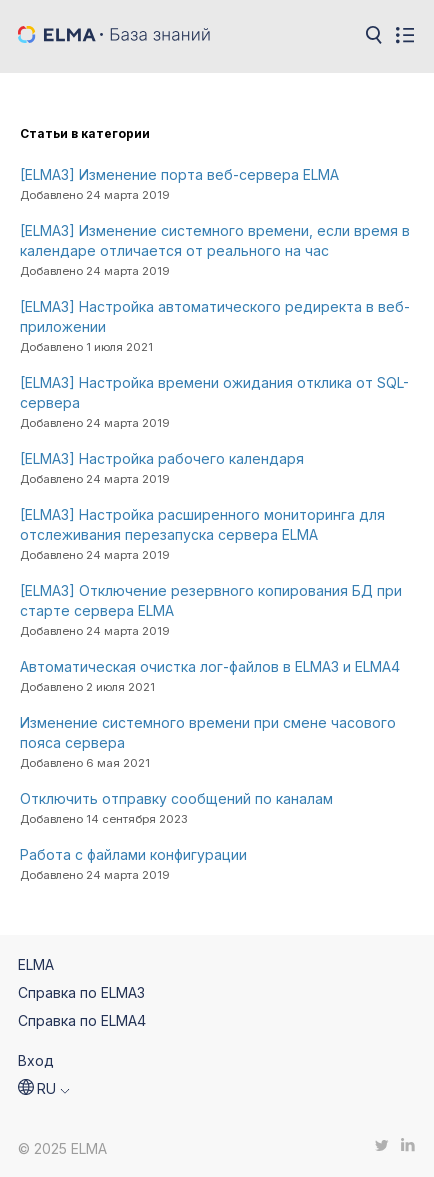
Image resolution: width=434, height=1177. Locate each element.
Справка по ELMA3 (81, 992)
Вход (36, 1060)
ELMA (36, 964)
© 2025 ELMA (62, 1148)
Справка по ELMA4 (82, 1020)
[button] (44, 1089)
